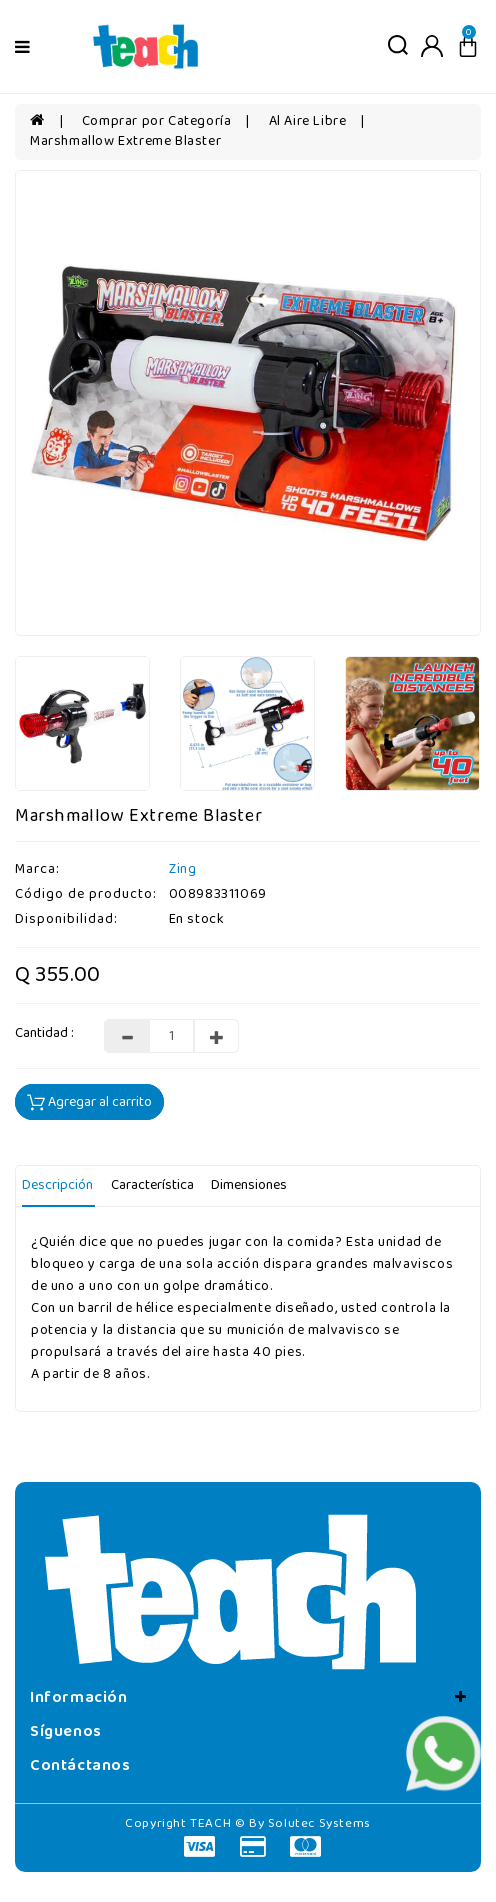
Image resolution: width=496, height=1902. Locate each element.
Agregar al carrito (89, 1102)
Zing (182, 869)
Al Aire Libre (308, 121)
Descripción (57, 1185)
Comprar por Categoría (157, 121)
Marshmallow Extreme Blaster (125, 141)
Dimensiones (249, 1185)
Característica (152, 1185)
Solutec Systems (319, 1823)
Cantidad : (44, 1034)
